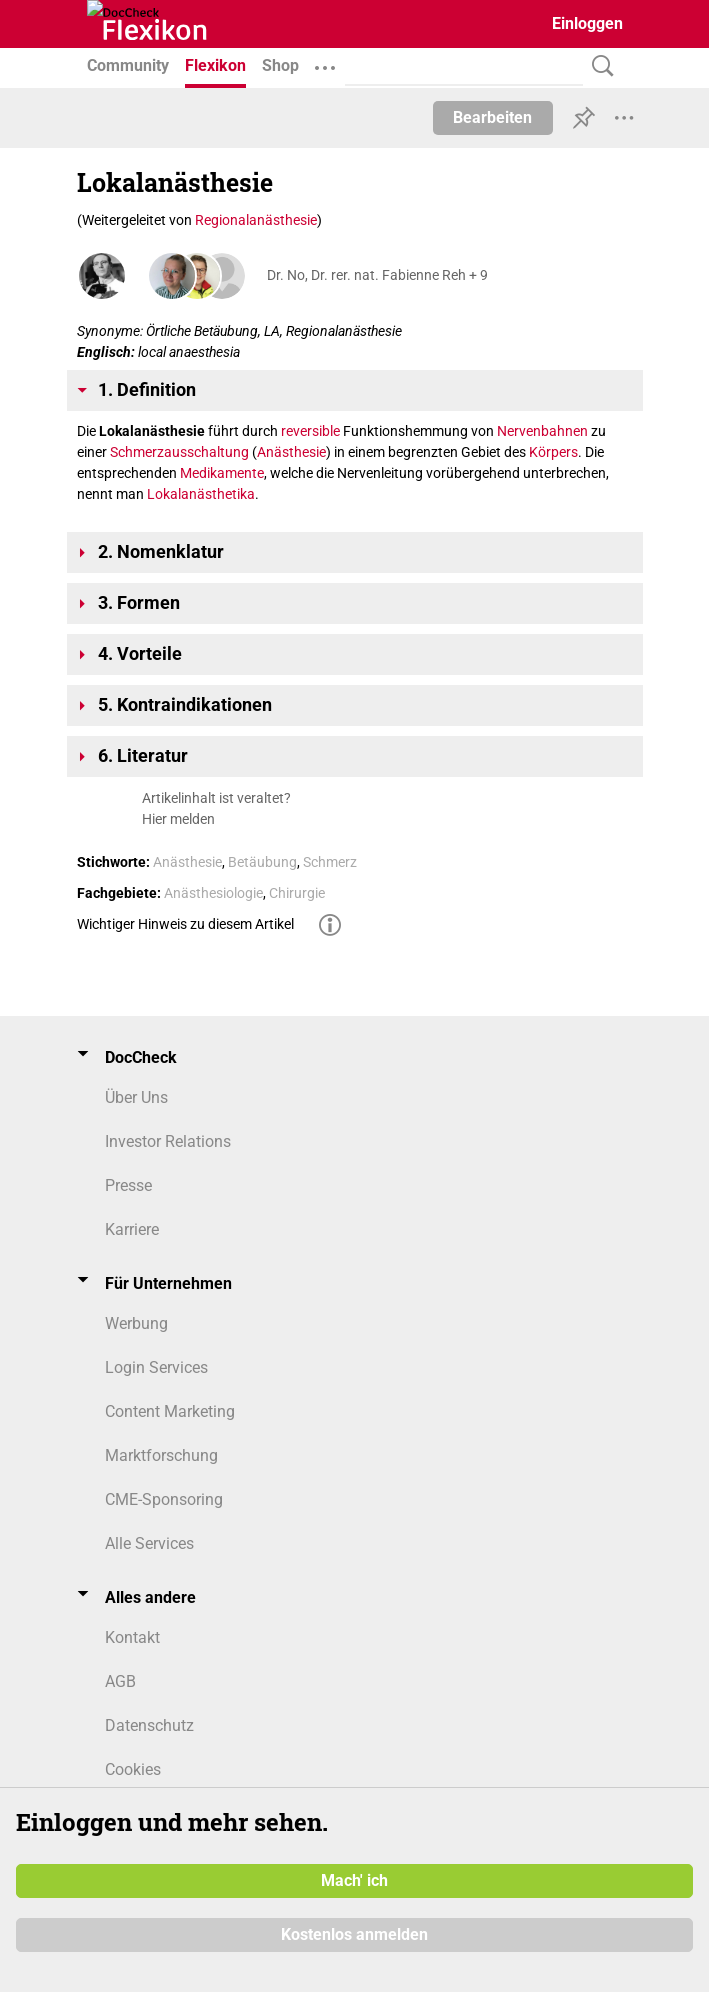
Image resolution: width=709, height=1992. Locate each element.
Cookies (133, 1769)
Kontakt (132, 1637)
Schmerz (330, 862)
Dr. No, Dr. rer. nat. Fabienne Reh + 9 (377, 275)
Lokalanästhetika (201, 494)
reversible (310, 431)
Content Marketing (170, 1411)
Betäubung (262, 862)
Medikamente (222, 473)
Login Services (156, 1367)
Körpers (553, 452)
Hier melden (178, 819)
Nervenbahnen (542, 431)
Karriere (132, 1229)
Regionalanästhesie (256, 220)
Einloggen (587, 23)
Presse (128, 1185)
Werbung (136, 1323)
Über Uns (136, 1097)
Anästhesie (291, 452)
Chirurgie (297, 893)
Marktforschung (161, 1455)
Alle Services (149, 1543)
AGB (120, 1681)
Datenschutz (149, 1725)
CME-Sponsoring (164, 1499)
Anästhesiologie (213, 893)
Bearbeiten (492, 117)
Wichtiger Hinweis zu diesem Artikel (185, 924)
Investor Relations (168, 1141)
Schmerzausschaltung (179, 452)
